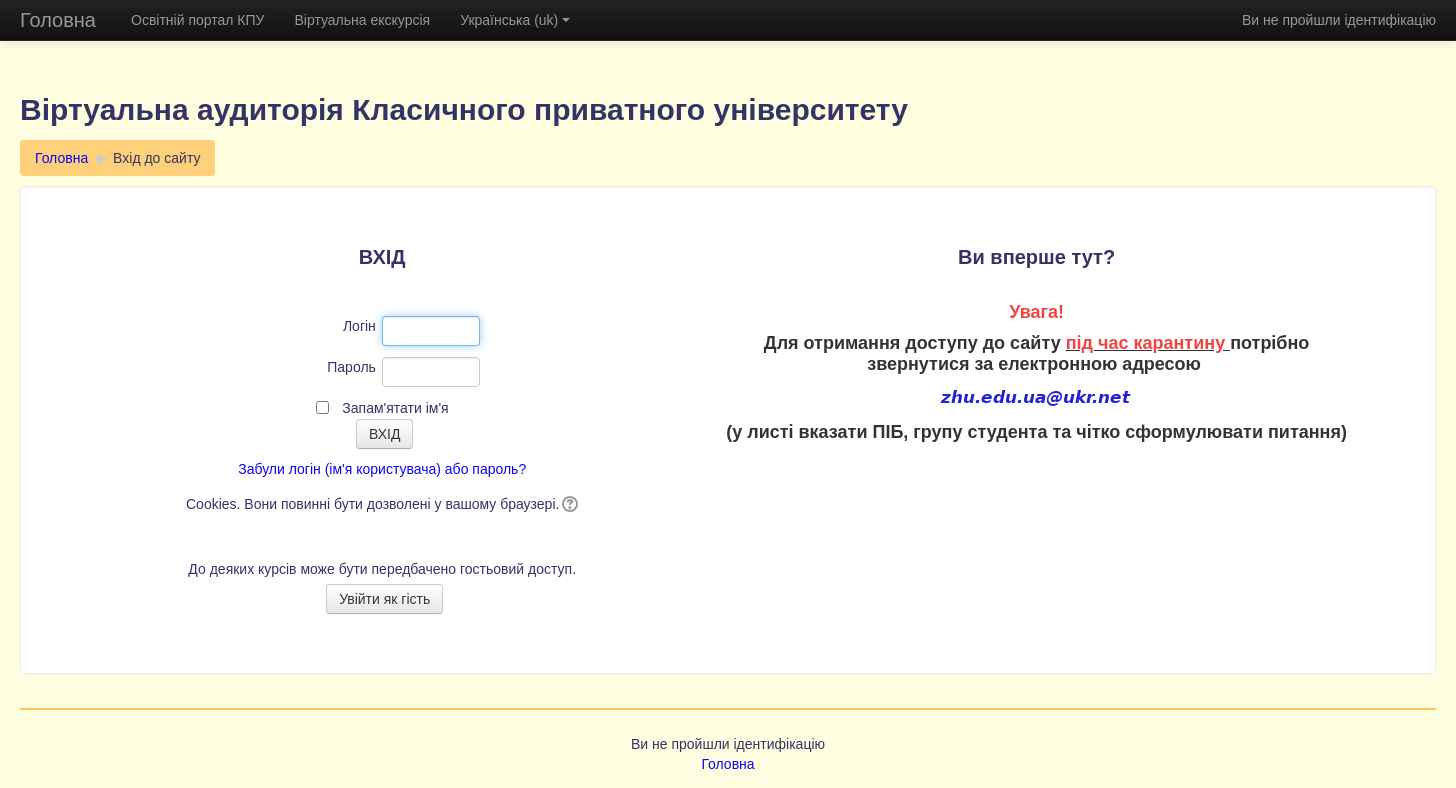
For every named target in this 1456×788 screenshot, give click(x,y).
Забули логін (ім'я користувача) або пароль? (382, 469)
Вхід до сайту (156, 158)
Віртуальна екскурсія (362, 20)
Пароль (351, 367)
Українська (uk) (515, 20)
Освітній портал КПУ (197, 20)
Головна (58, 20)
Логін (359, 326)
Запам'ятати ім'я (395, 408)
